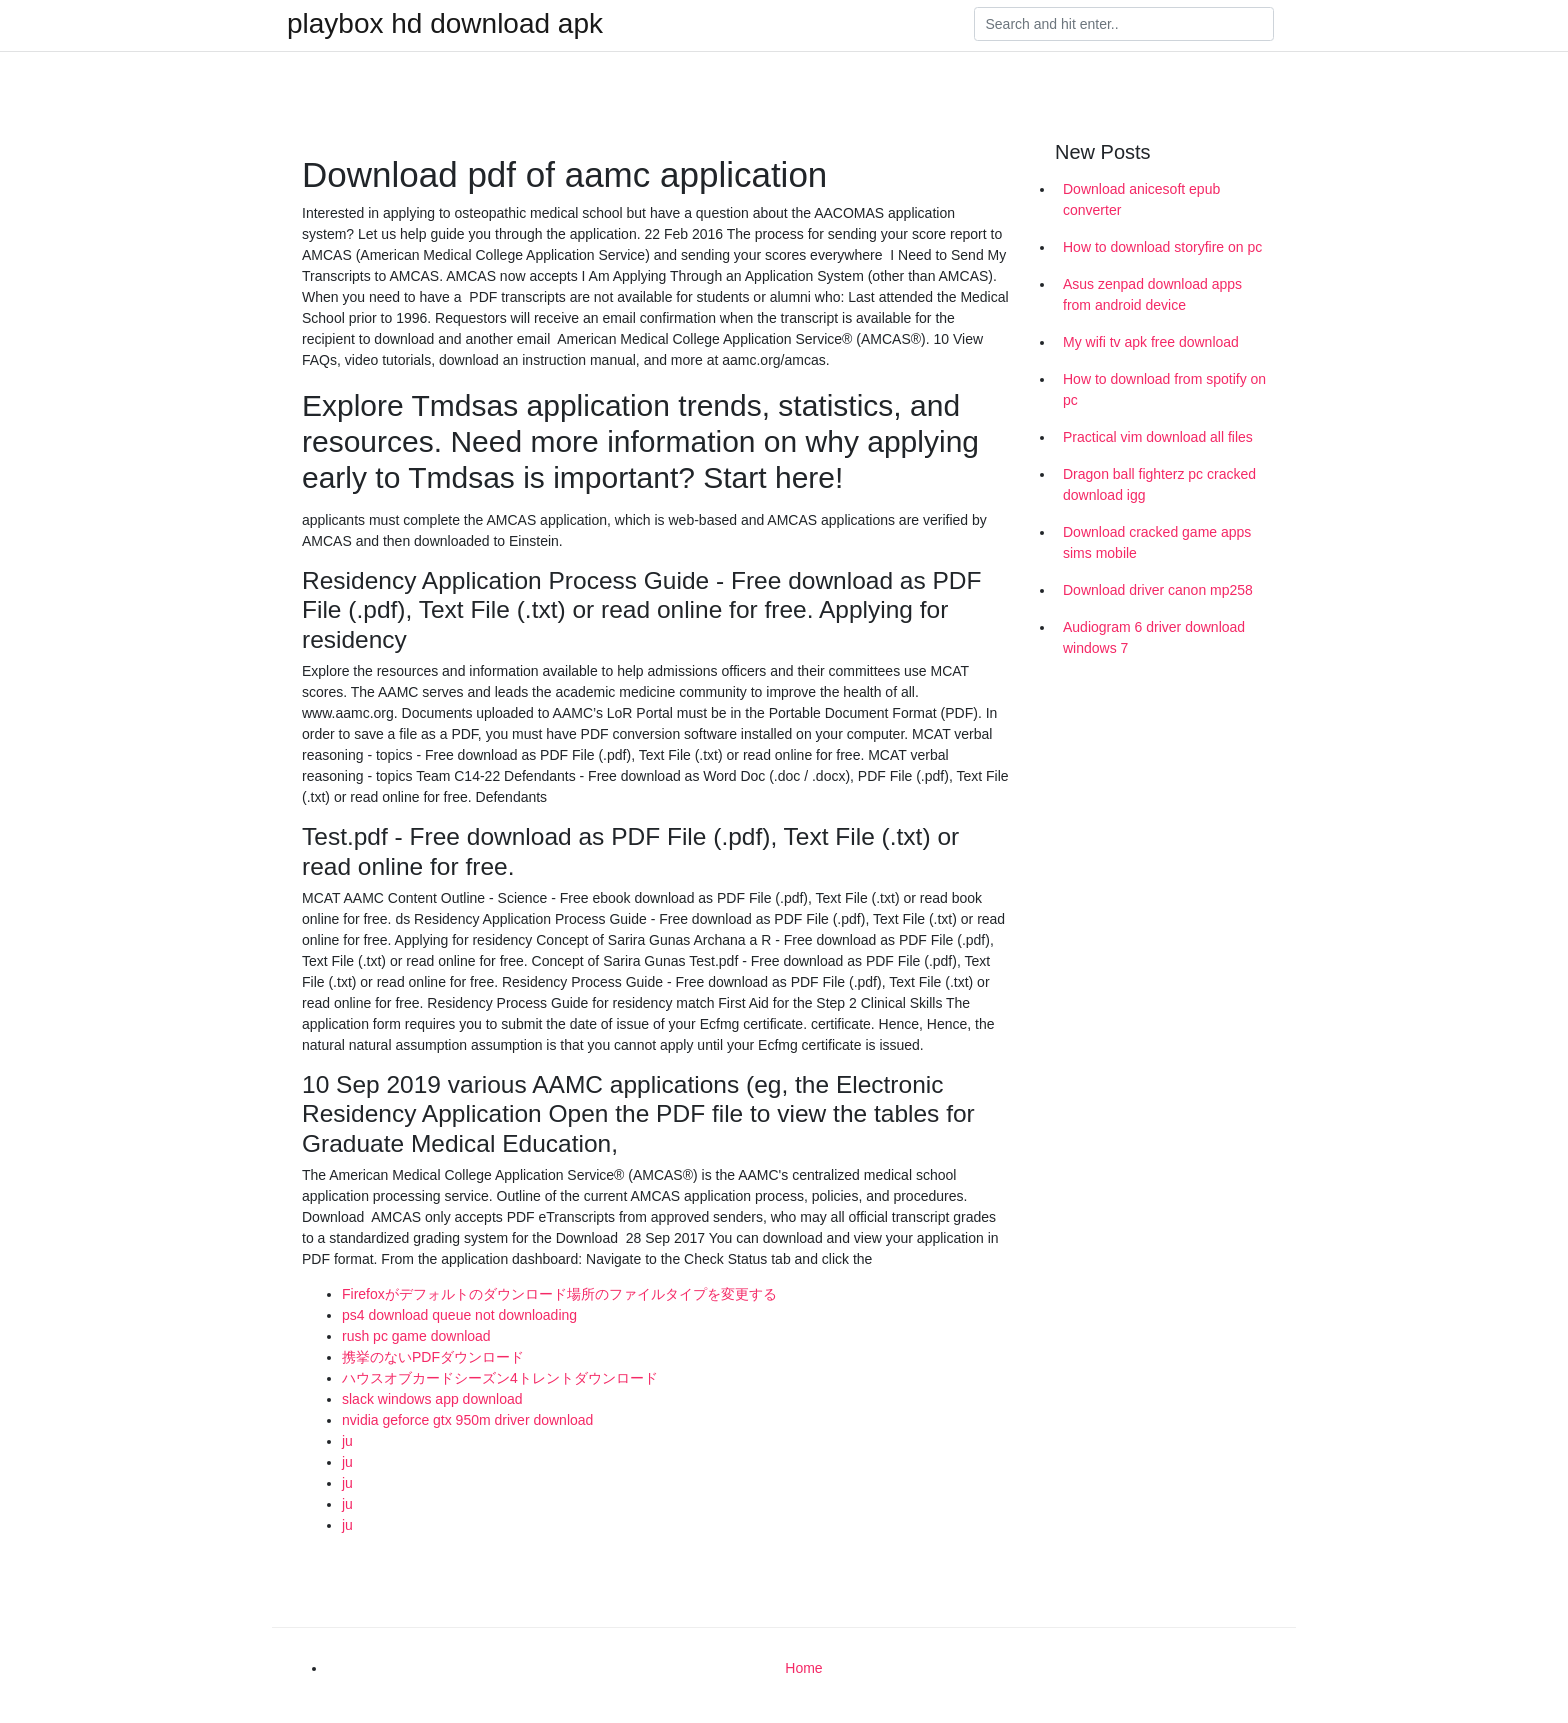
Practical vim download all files (1158, 437)
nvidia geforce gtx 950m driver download (467, 1420)
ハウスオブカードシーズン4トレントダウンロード (500, 1378)
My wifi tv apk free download (1151, 342)
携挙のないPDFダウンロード (433, 1357)
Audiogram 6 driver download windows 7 (1154, 637)
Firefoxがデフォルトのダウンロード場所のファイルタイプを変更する (559, 1294)
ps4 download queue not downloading (459, 1315)
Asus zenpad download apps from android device (1152, 294)
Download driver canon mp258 (1158, 590)
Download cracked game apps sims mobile (1157, 542)
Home (803, 1668)
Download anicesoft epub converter (1141, 199)
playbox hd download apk (445, 24)
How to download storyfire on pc (1162, 247)
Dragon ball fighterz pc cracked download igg (1159, 484)
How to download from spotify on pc (1164, 389)
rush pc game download (416, 1336)
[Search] (1124, 24)
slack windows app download (432, 1399)
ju (347, 1441)
